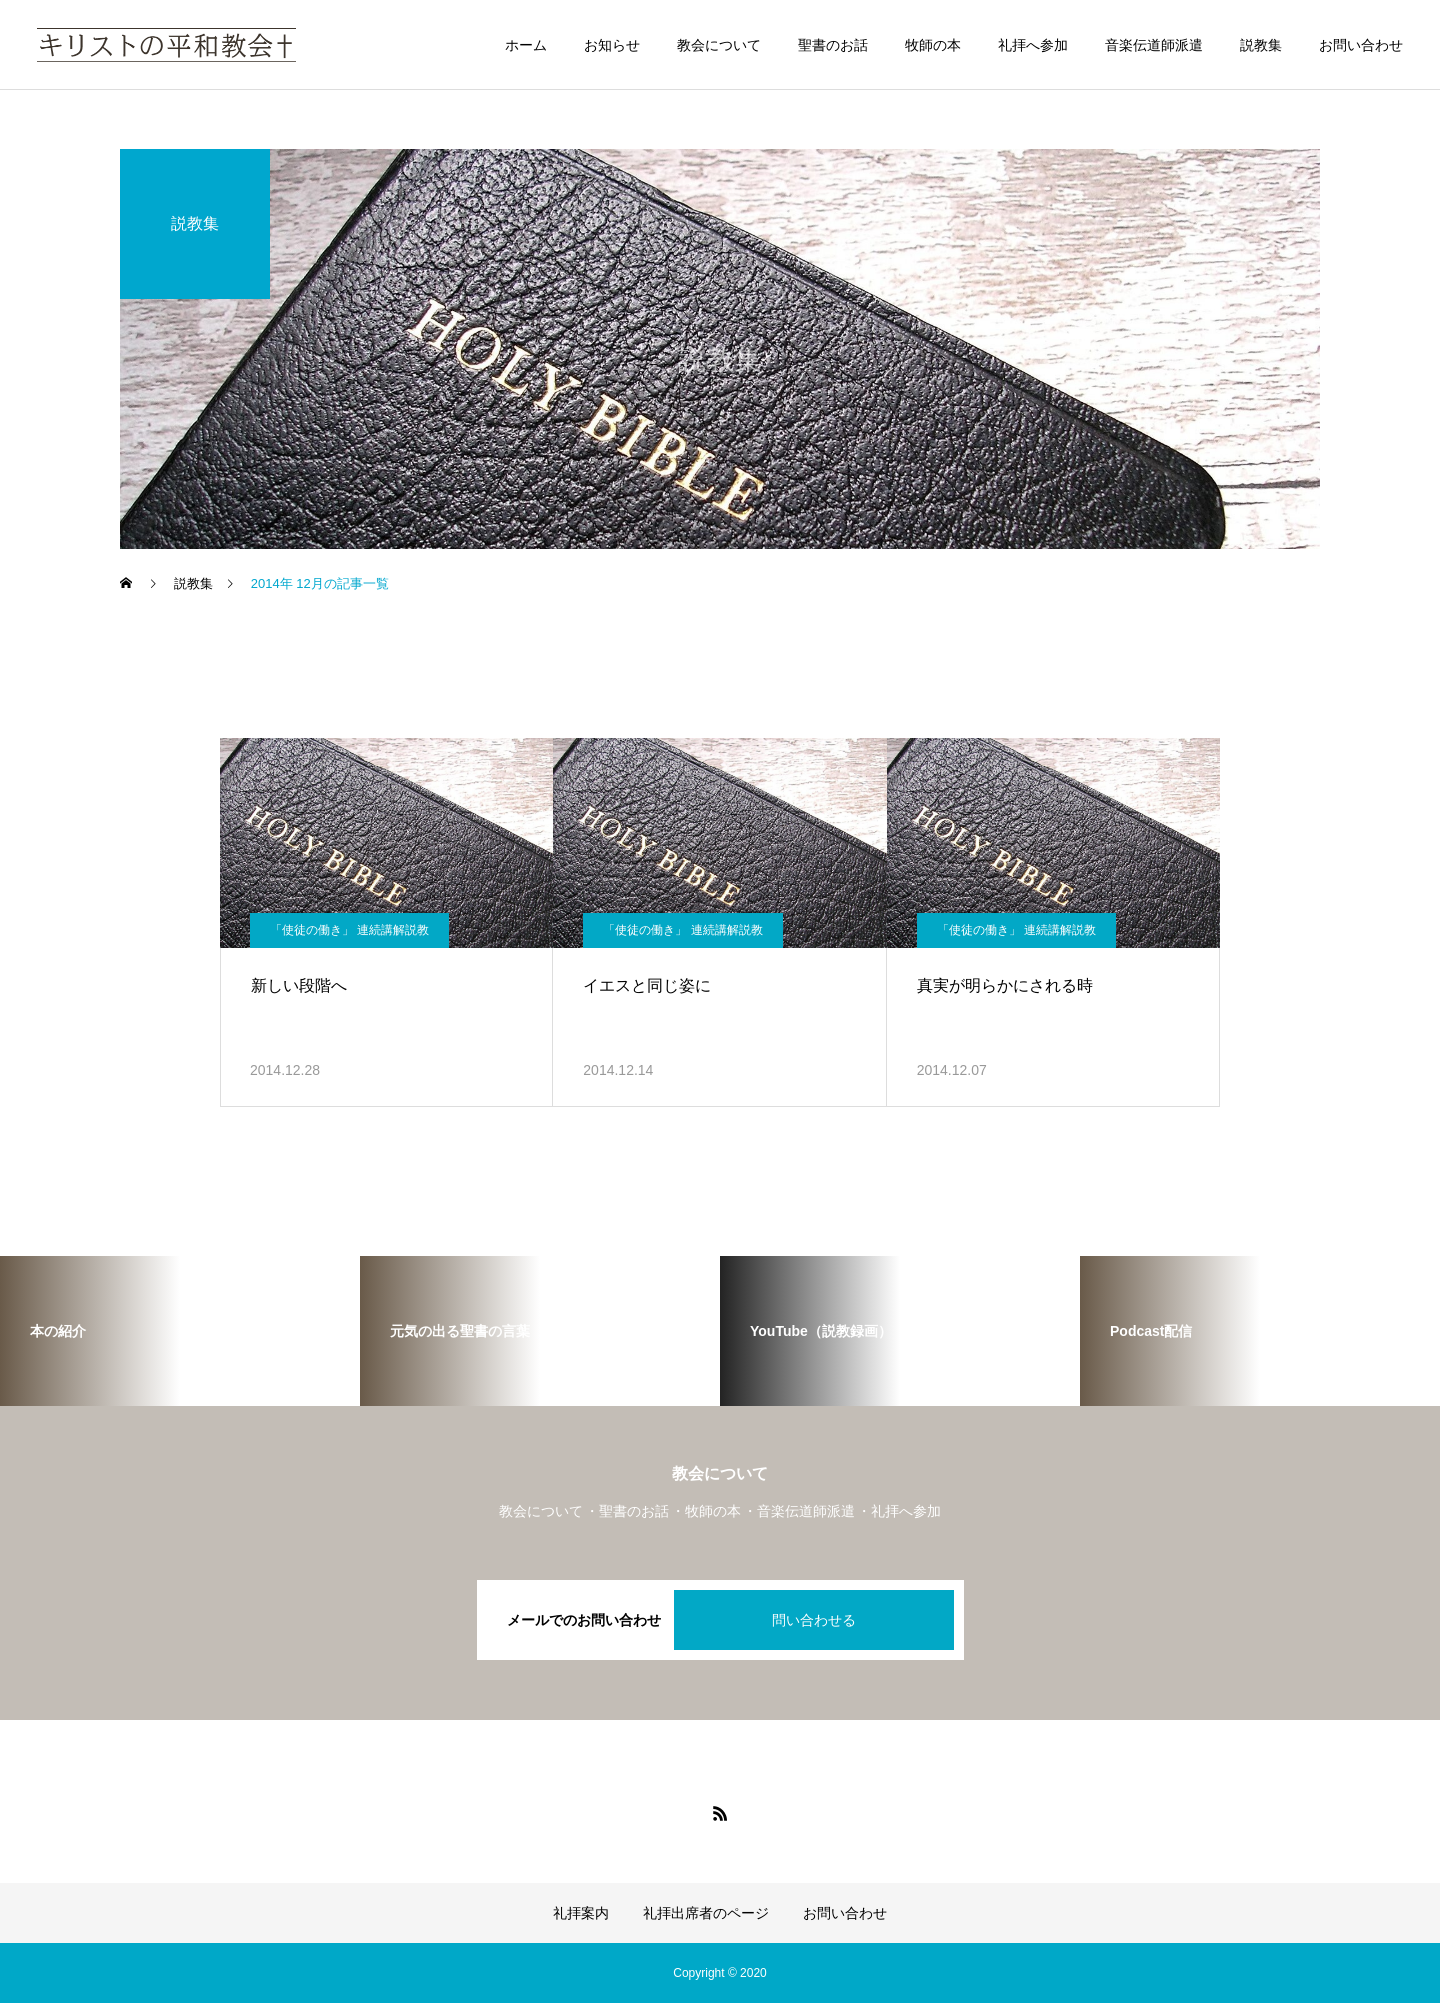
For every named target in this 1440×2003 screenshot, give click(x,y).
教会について (719, 45)
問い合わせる (814, 1620)
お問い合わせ (1361, 45)
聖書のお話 (833, 45)
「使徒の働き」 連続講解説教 (349, 930)
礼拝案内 (581, 1913)
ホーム (526, 45)
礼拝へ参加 (1033, 45)
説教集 (1261, 45)
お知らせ (612, 45)
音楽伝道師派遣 (1154, 45)
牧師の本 (933, 45)
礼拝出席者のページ (706, 1913)
